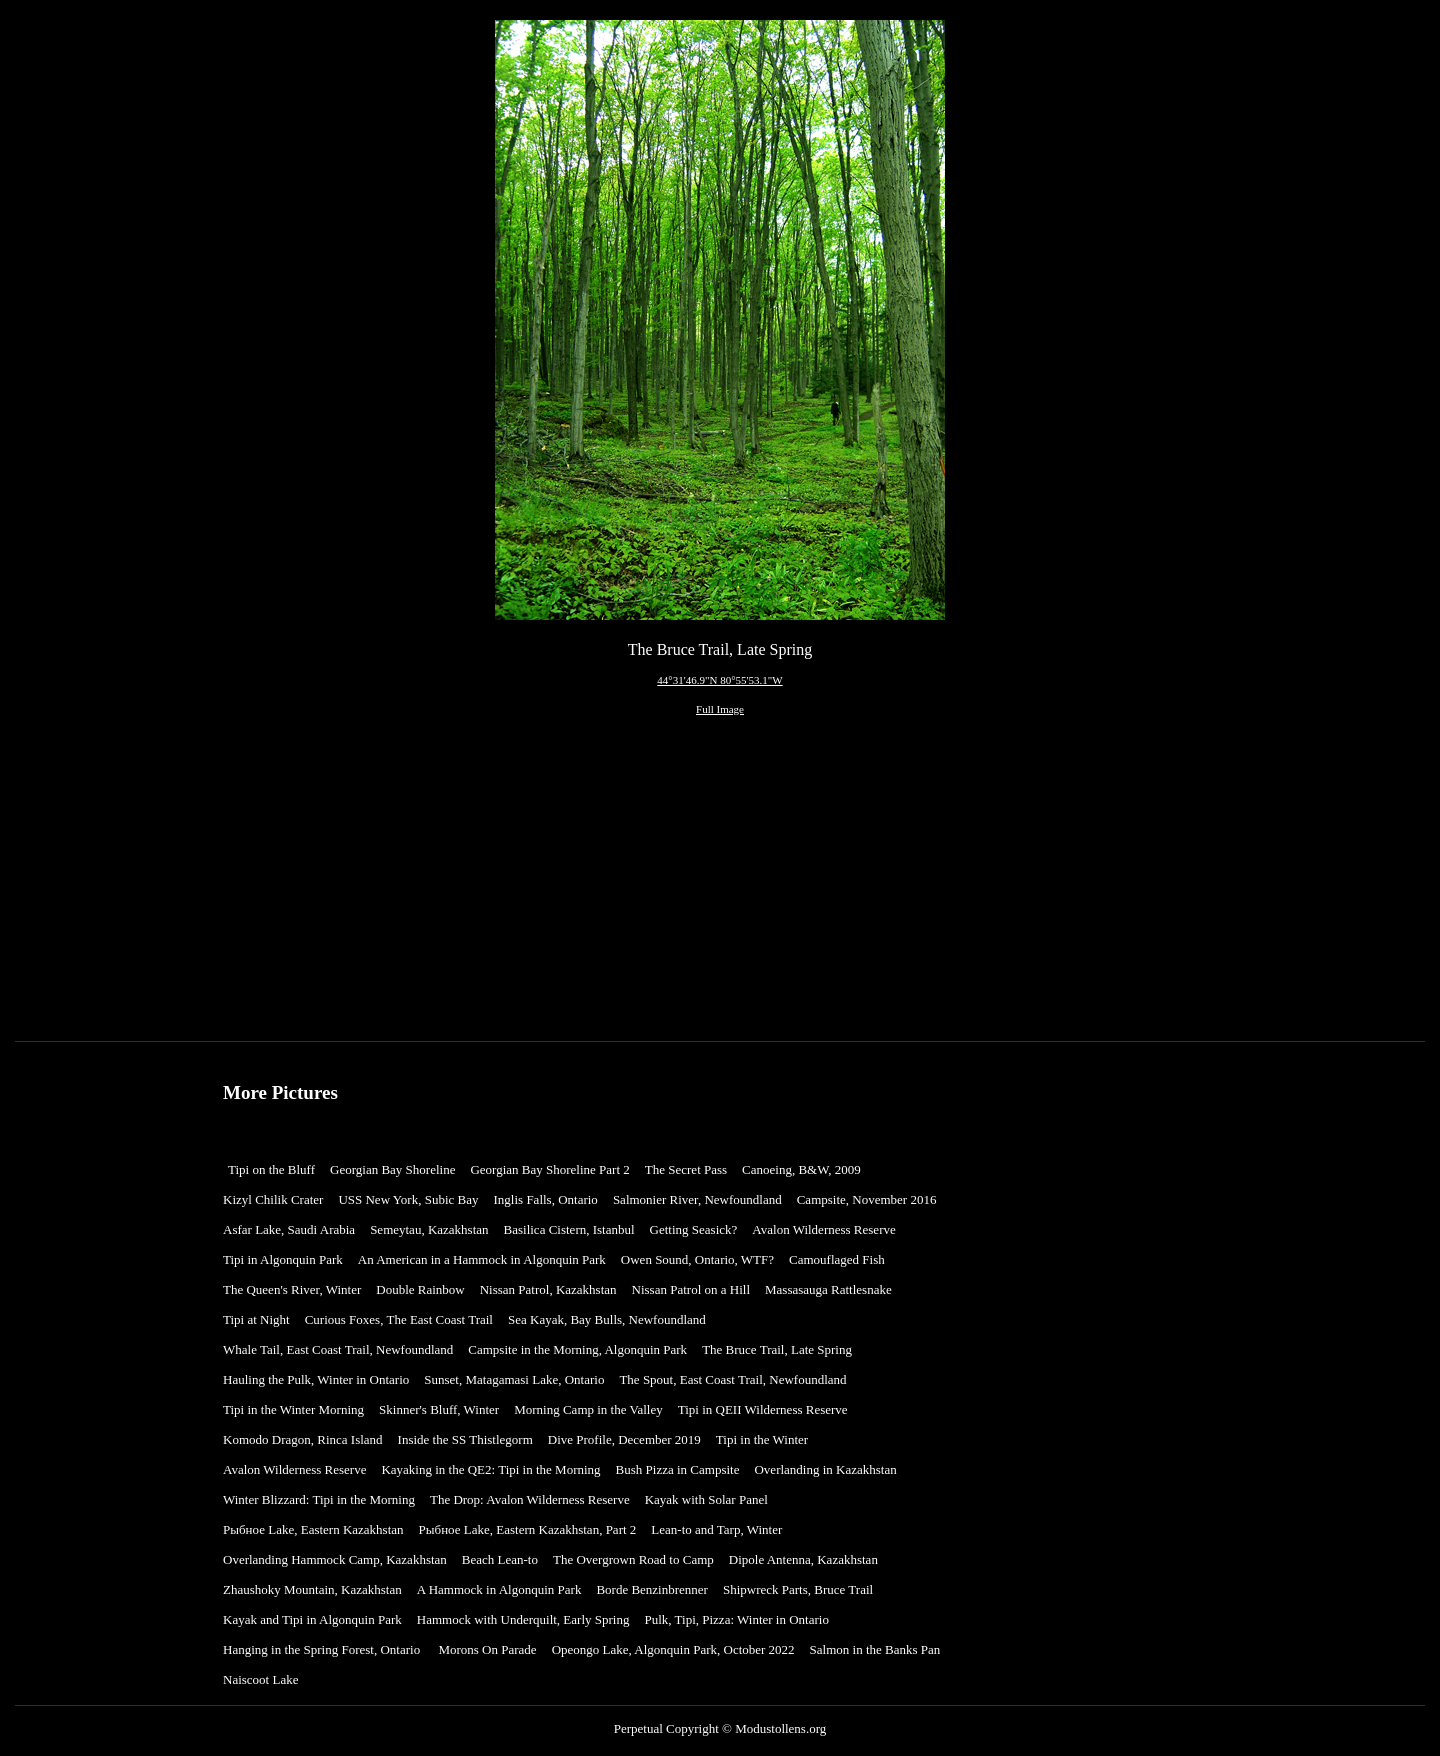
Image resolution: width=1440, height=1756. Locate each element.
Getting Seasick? (694, 1229)
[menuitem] (276, 1170)
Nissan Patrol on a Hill (691, 1289)
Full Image (720, 709)
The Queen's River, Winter (292, 1289)
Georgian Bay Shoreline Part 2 (549, 1169)
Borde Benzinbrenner (652, 1589)
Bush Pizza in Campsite (678, 1469)
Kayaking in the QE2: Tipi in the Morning (490, 1469)
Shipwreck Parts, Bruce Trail (798, 1589)
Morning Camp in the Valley (588, 1409)
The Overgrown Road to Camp (633, 1559)
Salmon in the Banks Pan (875, 1649)
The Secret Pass (686, 1169)
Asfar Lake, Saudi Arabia (289, 1229)
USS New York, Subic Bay (408, 1199)
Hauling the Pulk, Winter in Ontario (316, 1379)
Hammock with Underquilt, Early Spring (523, 1619)
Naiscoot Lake (260, 1679)
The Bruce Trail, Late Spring (777, 1349)
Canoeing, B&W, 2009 (801, 1169)
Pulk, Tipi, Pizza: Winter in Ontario (736, 1619)
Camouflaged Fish (837, 1259)
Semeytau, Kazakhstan (429, 1229)
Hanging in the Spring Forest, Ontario (323, 1649)
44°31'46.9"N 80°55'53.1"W (719, 680)
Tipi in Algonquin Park (283, 1259)
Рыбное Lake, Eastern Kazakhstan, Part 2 (528, 1529)
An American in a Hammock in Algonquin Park (482, 1259)
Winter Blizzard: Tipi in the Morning (319, 1499)
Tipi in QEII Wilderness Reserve (763, 1409)
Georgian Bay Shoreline (392, 1169)
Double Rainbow (420, 1289)
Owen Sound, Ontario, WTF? (697, 1259)
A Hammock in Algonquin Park (499, 1589)
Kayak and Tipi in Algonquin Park (312, 1619)
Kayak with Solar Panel (706, 1499)
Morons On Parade (487, 1649)
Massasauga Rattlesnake (828, 1289)
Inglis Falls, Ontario (546, 1199)
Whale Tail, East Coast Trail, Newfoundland (338, 1349)
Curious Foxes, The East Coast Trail (399, 1319)
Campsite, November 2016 (867, 1199)
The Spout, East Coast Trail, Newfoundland (732, 1379)
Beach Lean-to (500, 1559)
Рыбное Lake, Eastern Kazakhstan (313, 1529)
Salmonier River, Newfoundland (697, 1199)
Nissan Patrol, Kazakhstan (548, 1289)
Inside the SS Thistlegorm (465, 1439)
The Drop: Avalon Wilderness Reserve (530, 1499)
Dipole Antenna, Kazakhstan (803, 1559)
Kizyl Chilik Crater (273, 1199)
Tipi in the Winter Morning (293, 1409)
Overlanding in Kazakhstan (825, 1469)
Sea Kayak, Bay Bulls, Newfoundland (607, 1319)
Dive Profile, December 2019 (624, 1439)
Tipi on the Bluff (271, 1169)
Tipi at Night (256, 1319)
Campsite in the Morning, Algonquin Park (577, 1349)
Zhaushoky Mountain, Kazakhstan (312, 1589)
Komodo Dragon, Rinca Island (303, 1439)
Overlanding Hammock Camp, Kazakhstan (335, 1559)
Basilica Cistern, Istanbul (569, 1229)
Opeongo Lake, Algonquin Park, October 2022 (673, 1649)
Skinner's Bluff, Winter (439, 1409)
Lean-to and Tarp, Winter (716, 1529)
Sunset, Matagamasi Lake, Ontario (514, 1379)
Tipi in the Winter (765, 1439)
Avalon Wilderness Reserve (823, 1229)
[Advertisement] (719, 886)
